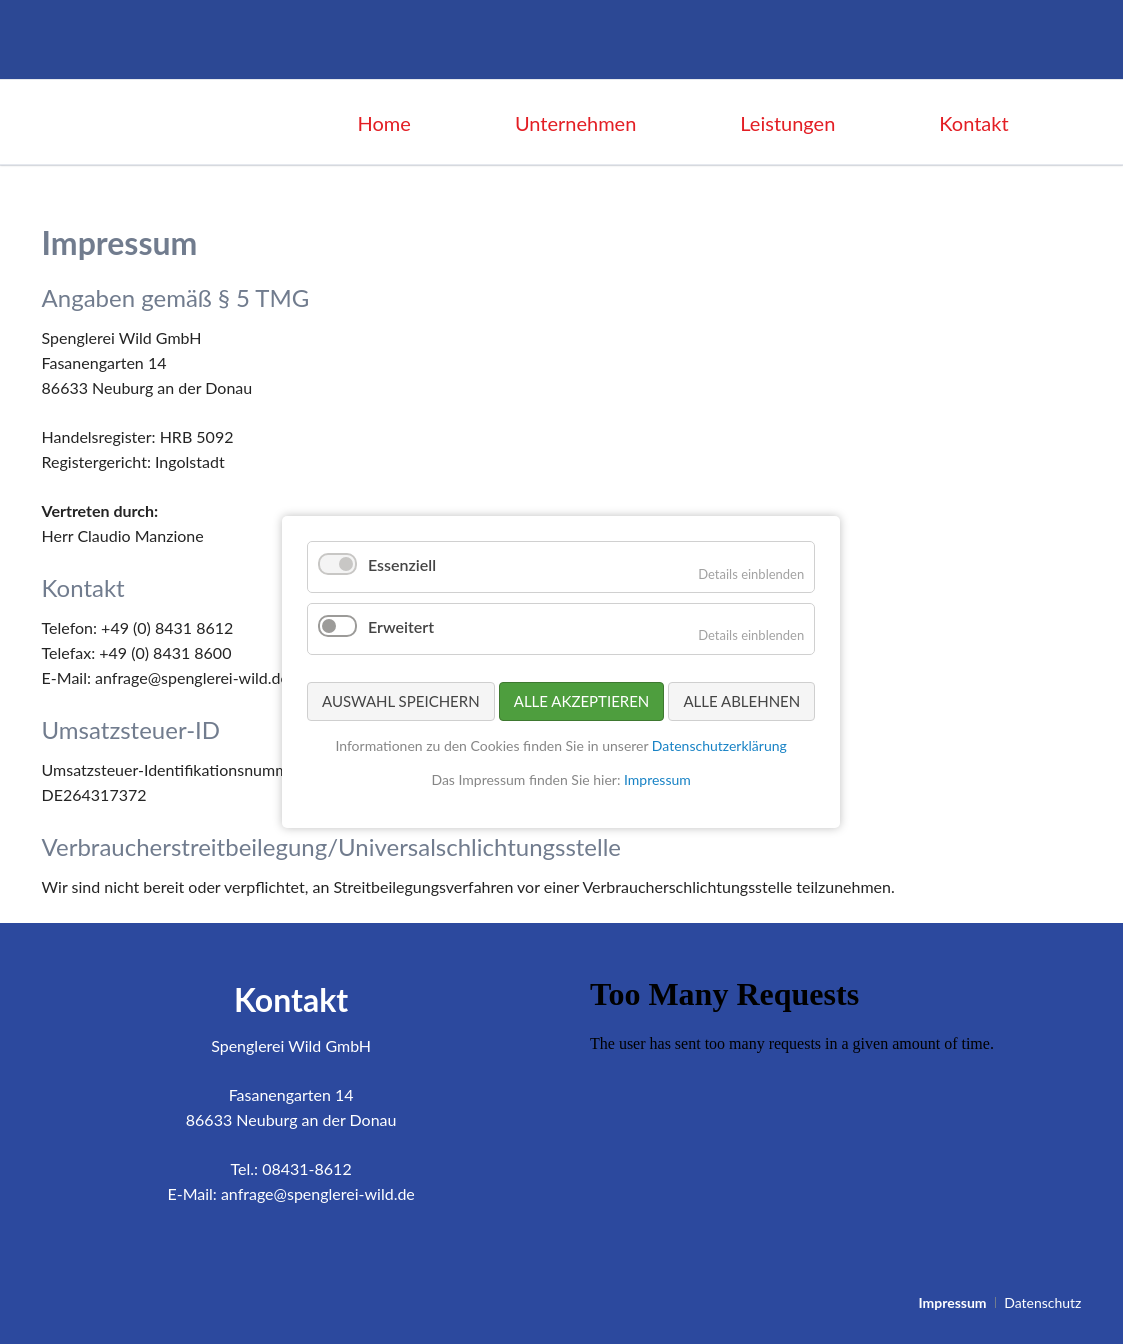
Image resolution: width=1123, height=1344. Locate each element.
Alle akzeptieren (582, 700)
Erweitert (401, 626)
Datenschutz (1042, 1302)
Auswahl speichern (401, 700)
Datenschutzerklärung (719, 745)
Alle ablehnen (742, 700)
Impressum (657, 778)
